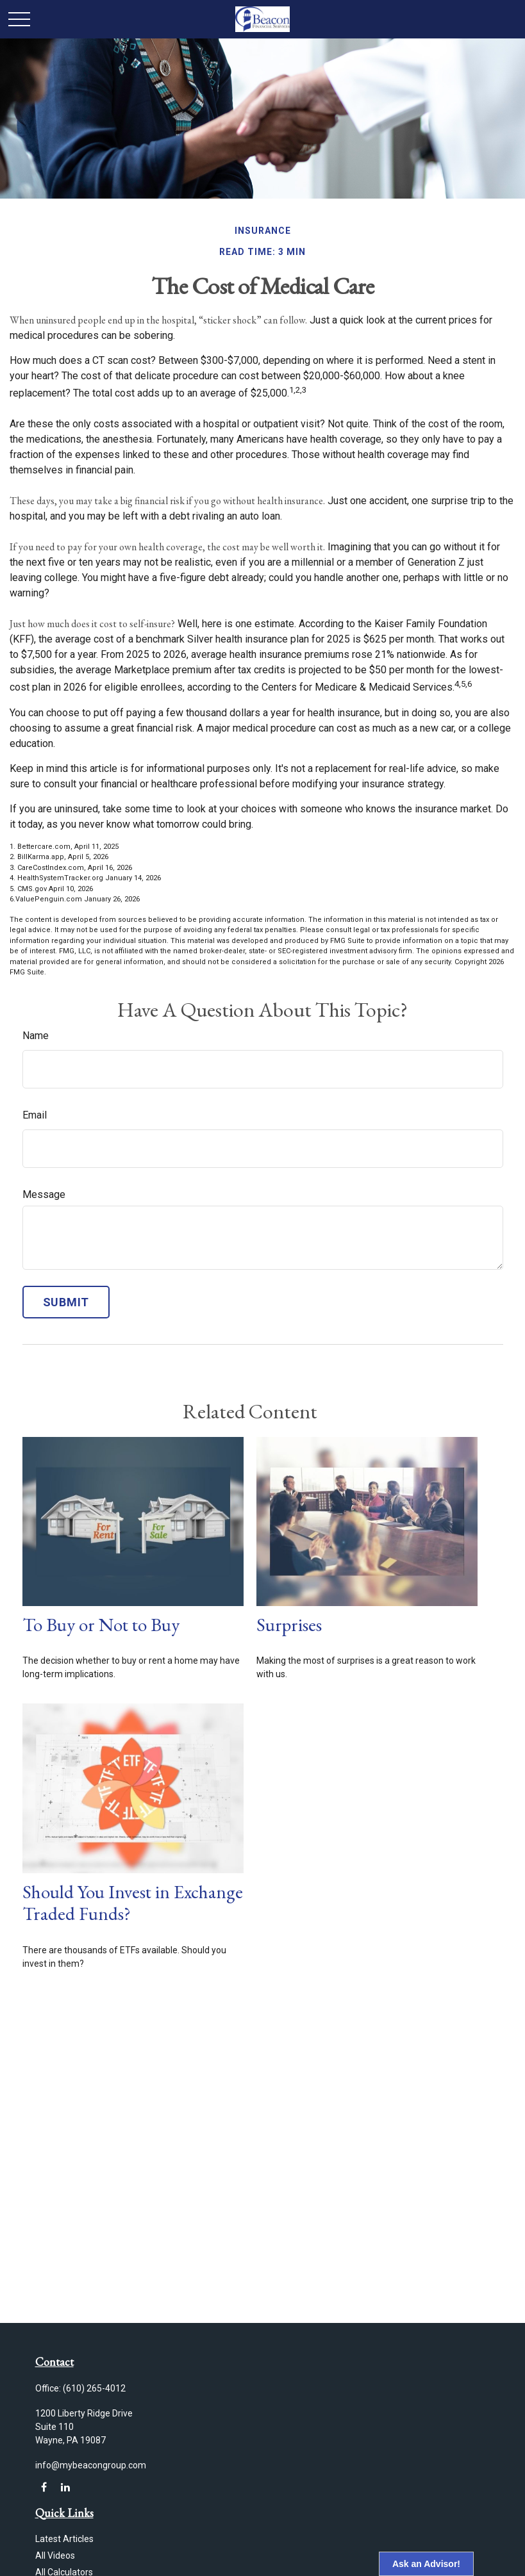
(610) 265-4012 (94, 2388)
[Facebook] (44, 2487)
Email (34, 1115)
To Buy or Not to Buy (100, 1624)
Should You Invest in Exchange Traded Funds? (132, 1903)
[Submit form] (66, 1302)
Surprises (289, 1624)
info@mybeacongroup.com (90, 2465)
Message (43, 1194)
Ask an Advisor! (426, 2564)
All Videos (55, 2555)
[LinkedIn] (65, 2487)
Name (35, 1036)
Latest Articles (64, 2539)
